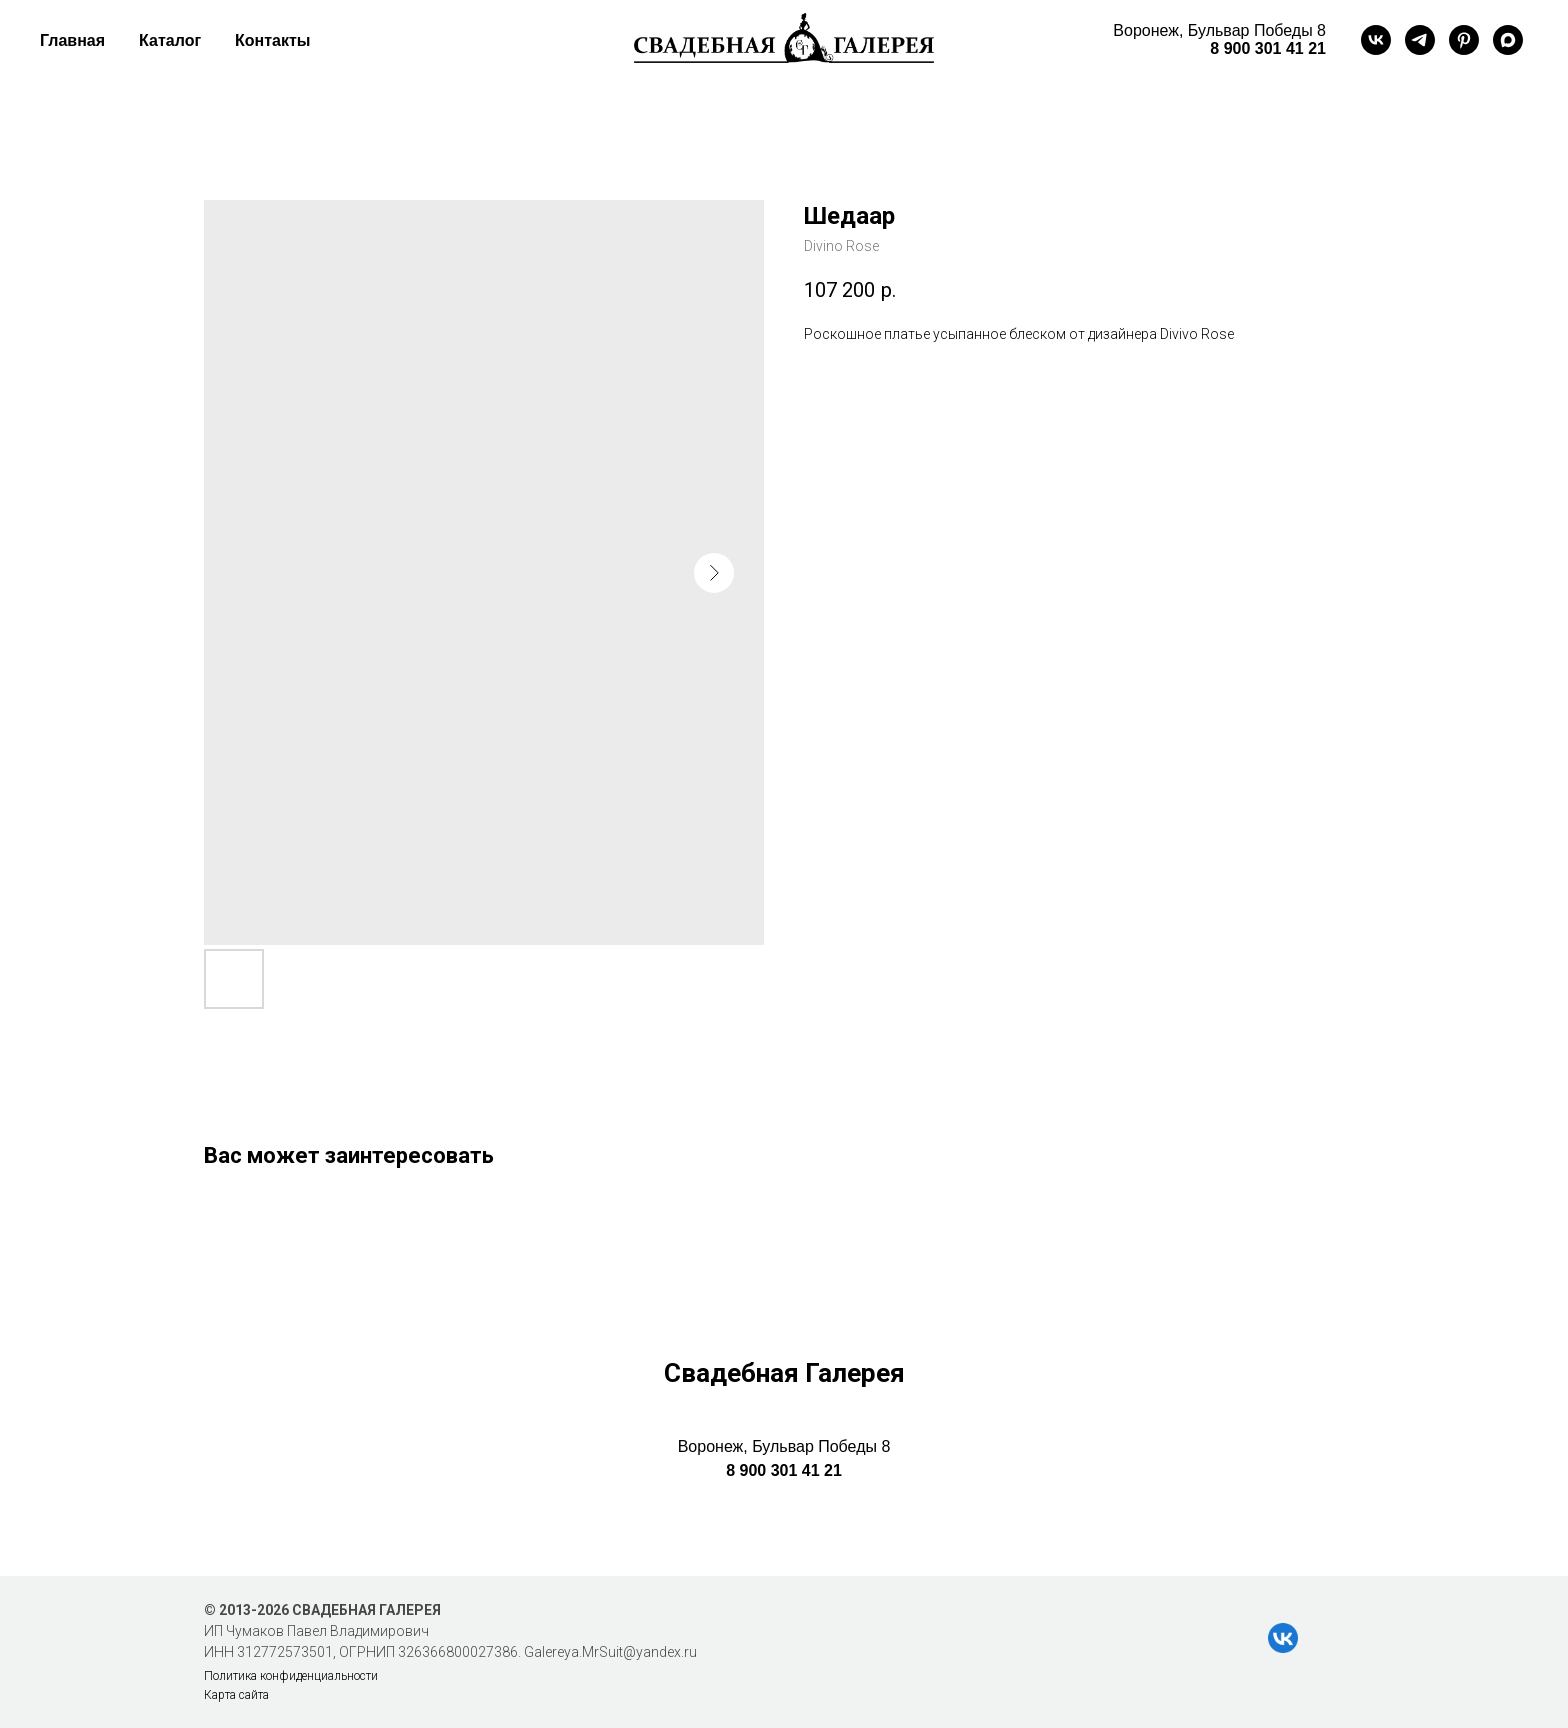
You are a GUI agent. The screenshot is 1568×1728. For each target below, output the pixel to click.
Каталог (170, 40)
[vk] (1376, 40)
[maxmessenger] (1508, 40)
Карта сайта (236, 1695)
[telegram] (1420, 40)
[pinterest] (1464, 40)
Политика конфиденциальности (291, 1676)
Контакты (272, 40)
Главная (72, 40)
